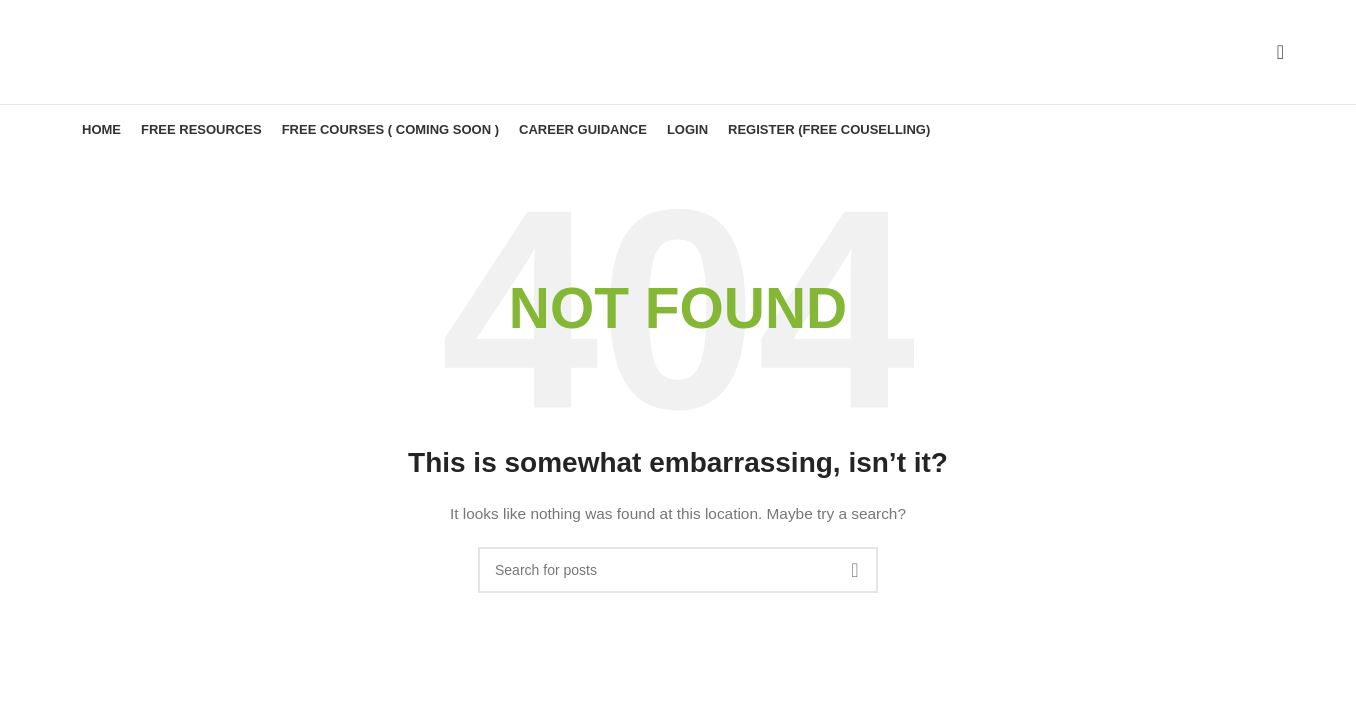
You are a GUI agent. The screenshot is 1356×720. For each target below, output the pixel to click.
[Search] (1274, 52)
